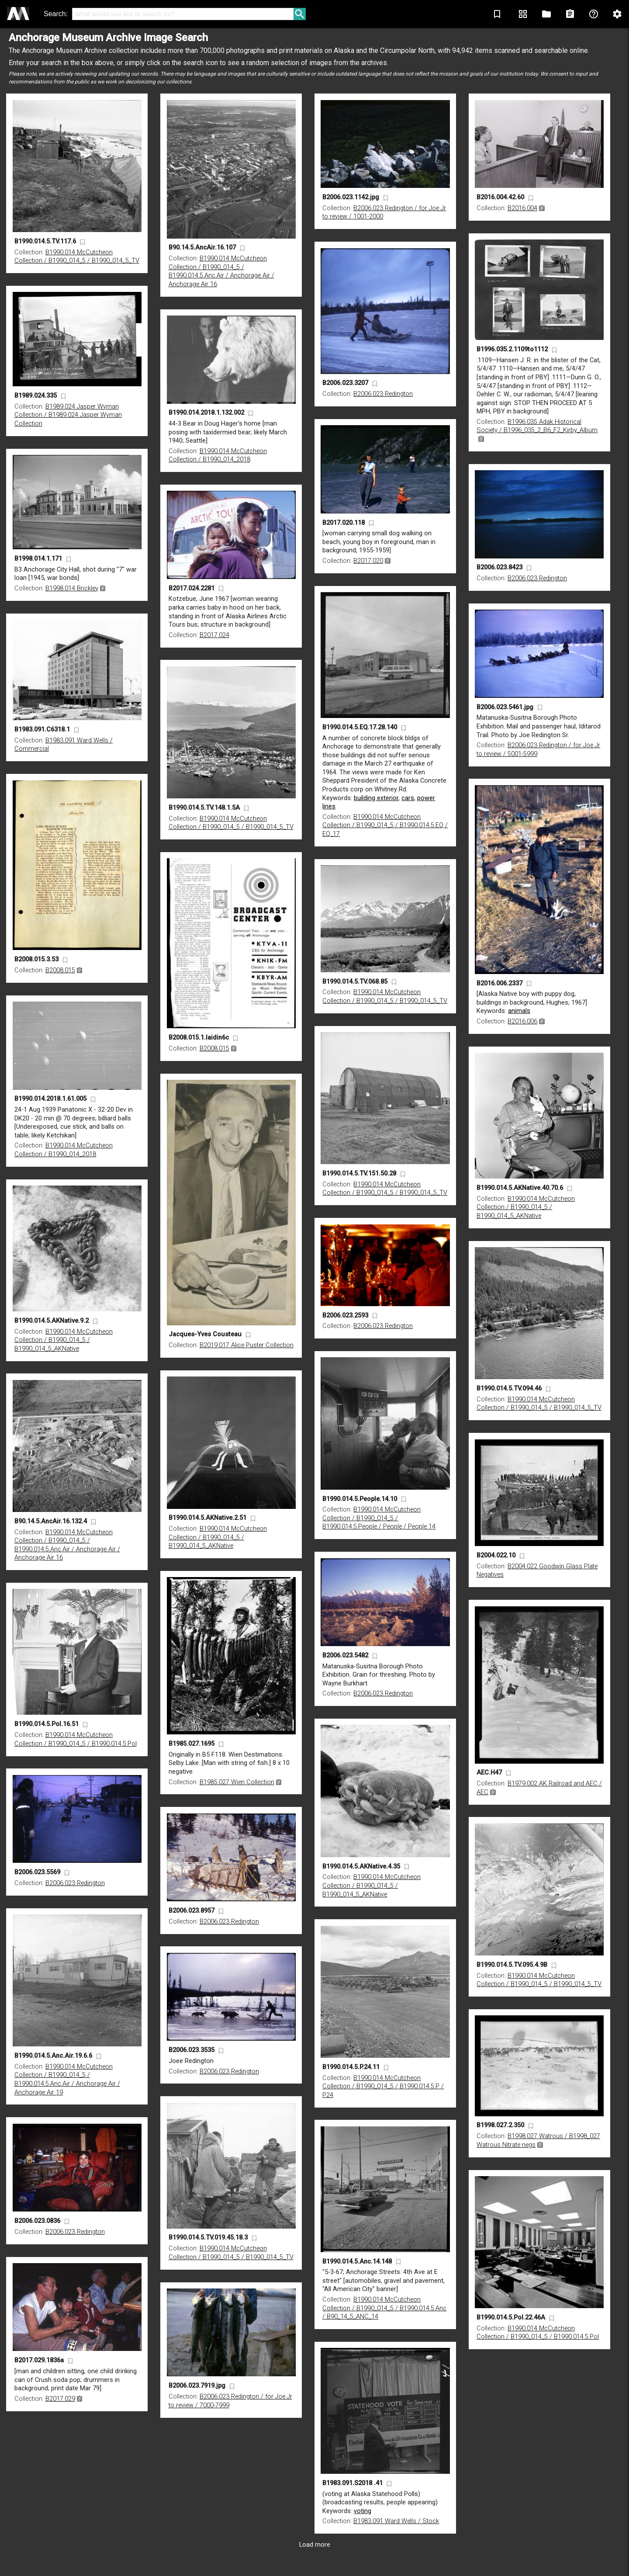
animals (519, 1011)
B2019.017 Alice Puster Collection (247, 1345)
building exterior (376, 798)
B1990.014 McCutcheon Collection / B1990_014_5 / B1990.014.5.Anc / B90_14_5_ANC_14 (384, 2308)
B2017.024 (214, 635)
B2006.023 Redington (383, 394)
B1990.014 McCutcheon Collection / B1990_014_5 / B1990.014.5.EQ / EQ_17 (385, 825)
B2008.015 (60, 970)
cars (407, 798)
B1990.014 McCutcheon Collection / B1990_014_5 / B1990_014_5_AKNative (526, 1207)
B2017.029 (60, 2399)
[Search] (183, 14)
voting (362, 2511)
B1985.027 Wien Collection (237, 1782)
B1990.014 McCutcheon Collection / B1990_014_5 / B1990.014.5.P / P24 (383, 2086)
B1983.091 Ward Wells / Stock (396, 2521)
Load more (314, 2544)
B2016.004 (522, 208)
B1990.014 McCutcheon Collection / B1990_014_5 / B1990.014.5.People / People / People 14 (378, 1518)
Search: (56, 13)
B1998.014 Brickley (71, 588)
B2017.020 (368, 561)
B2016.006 (522, 1021)
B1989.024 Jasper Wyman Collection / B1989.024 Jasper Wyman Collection (68, 415)
